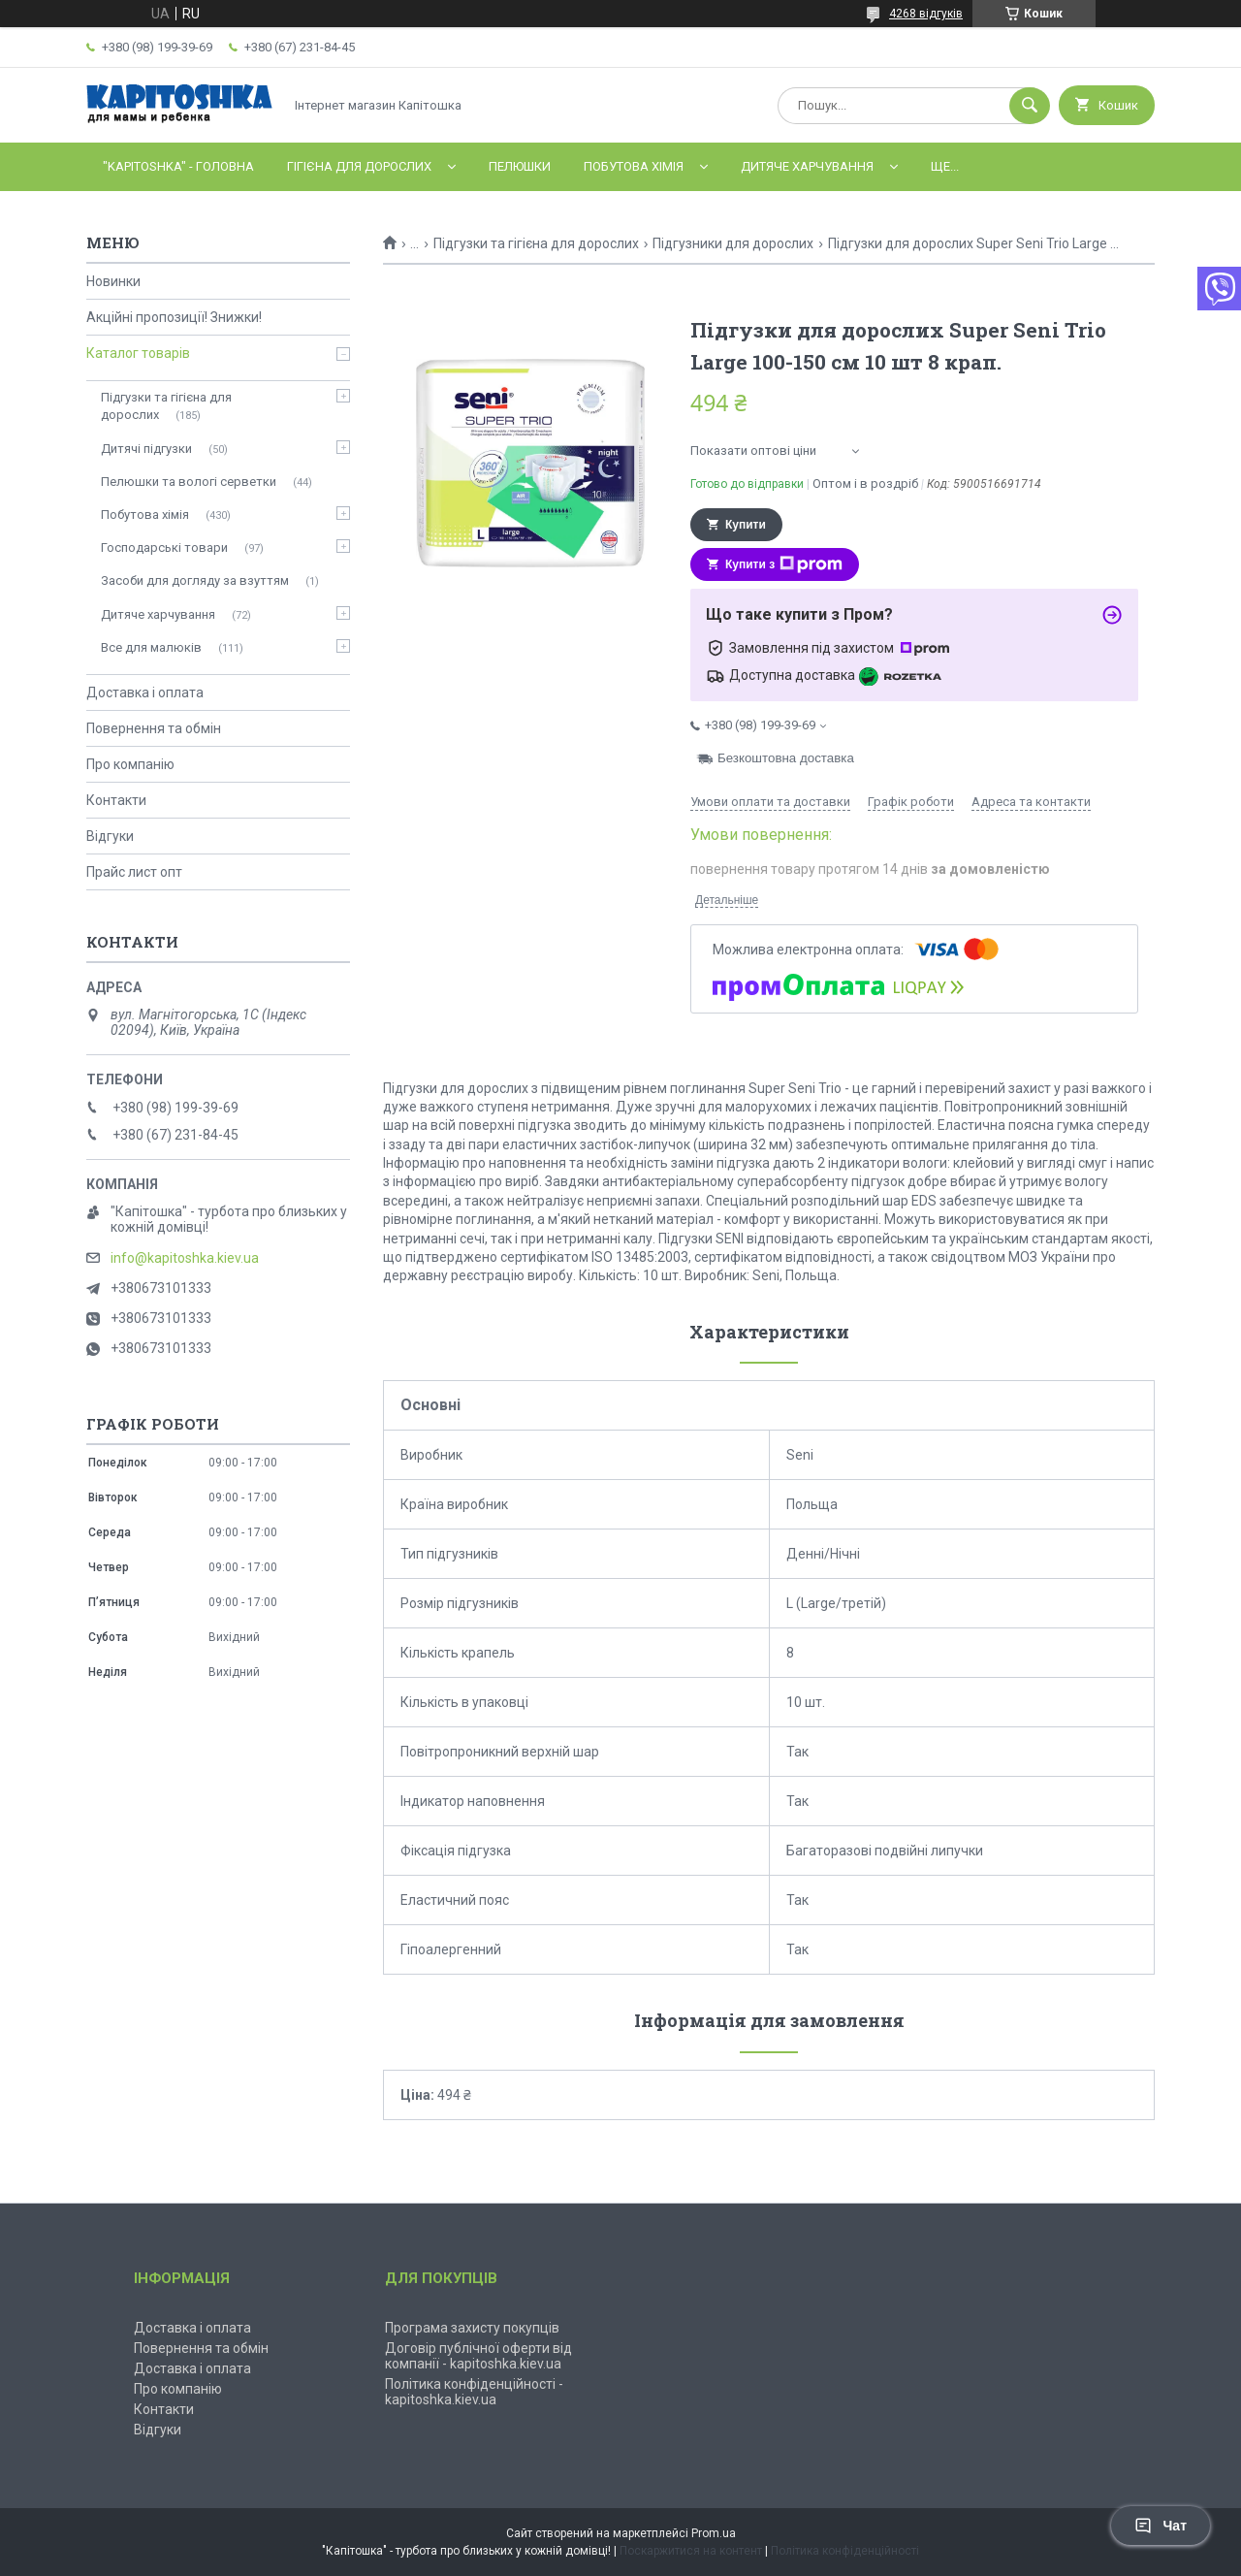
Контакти (116, 800)
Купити (745, 524)
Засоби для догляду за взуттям (195, 580)
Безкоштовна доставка (785, 758)
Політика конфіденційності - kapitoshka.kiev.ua (474, 2391)
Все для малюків (151, 647)
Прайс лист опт (134, 872)
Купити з (784, 564)
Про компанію (130, 764)
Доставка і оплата (145, 692)
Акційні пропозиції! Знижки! (174, 317)
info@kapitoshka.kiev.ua (185, 1258)
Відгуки (110, 836)
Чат (1160, 2525)
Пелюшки (520, 166)
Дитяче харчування (807, 166)
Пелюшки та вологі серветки (188, 481)
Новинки (113, 281)
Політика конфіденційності (845, 2551)
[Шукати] (1029, 105)
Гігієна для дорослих (359, 166)
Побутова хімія (634, 166)
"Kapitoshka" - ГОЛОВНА (178, 166)
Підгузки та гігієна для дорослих (536, 243)
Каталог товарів (138, 353)
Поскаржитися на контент (691, 2551)
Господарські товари (164, 547)
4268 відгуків (926, 13)
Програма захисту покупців (472, 2327)
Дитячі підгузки (146, 448)
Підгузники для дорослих (732, 243)
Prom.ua (713, 2533)
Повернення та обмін (153, 728)
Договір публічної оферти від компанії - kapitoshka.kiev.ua (478, 2355)
